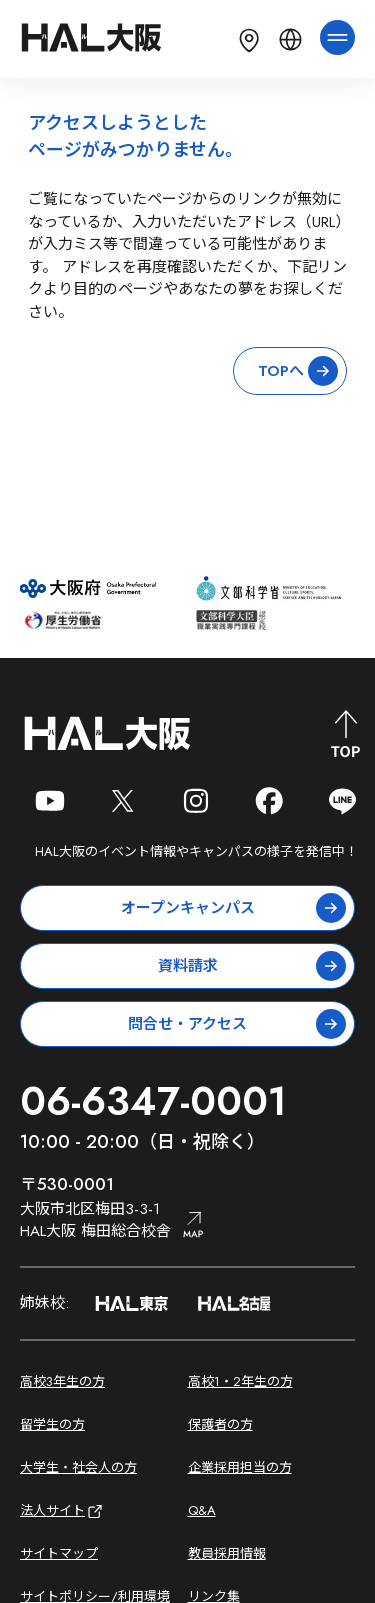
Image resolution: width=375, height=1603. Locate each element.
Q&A (202, 1510)
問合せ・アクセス (237, 1024)
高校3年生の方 (62, 1381)
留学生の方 (52, 1424)
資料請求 (252, 966)
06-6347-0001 (153, 1101)
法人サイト (62, 1511)
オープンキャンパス (234, 908)
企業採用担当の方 (240, 1467)
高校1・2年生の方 (240, 1381)
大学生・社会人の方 (78, 1467)
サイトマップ (59, 1553)
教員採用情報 (227, 1553)
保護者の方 (220, 1424)
